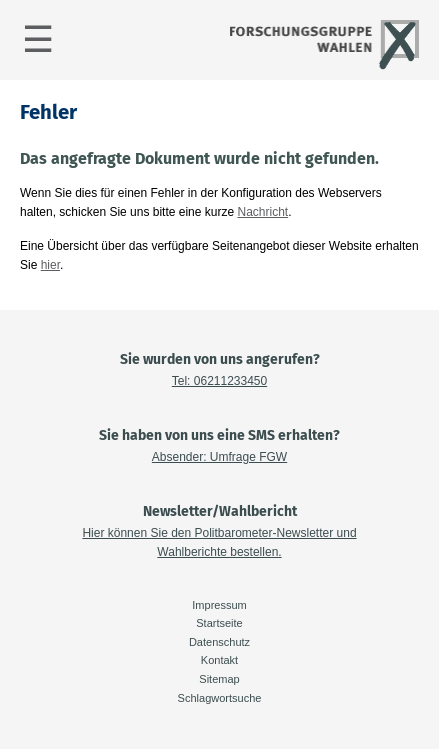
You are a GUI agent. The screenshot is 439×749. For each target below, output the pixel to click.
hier (50, 265)
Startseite (219, 623)
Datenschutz (219, 642)
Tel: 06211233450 (219, 381)
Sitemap (219, 679)
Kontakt (219, 660)
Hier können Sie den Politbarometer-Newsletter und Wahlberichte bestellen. (219, 542)
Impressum (219, 605)
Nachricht (262, 212)
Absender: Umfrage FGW (219, 457)
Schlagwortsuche (220, 698)
